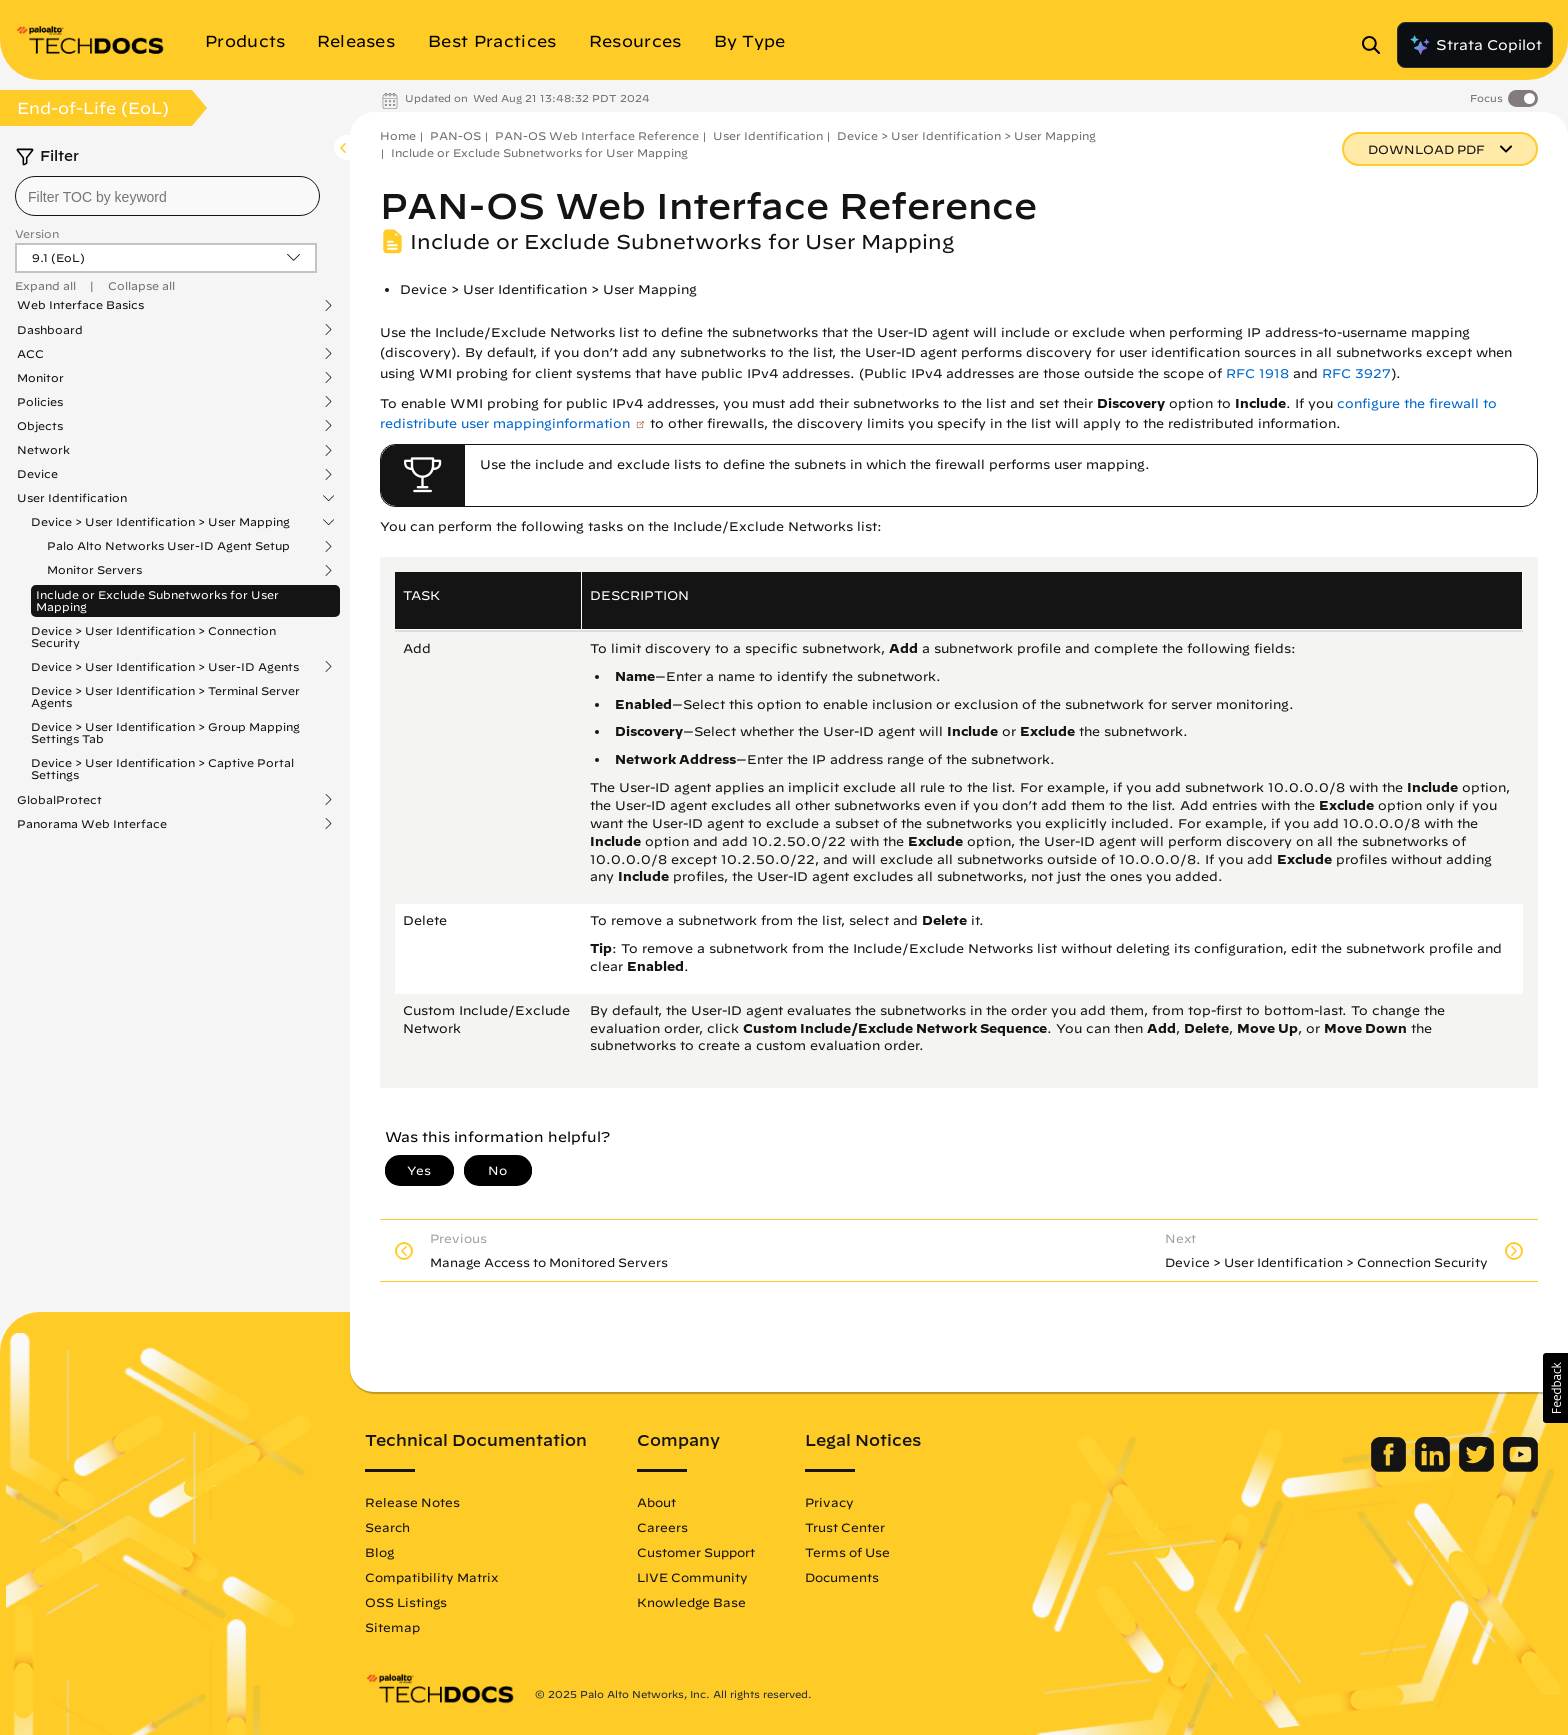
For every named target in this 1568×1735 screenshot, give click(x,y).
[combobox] (167, 196)
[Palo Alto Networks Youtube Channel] (1520, 1467)
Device (37, 474)
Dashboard (50, 330)
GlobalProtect (59, 800)
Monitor (40, 378)
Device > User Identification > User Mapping (160, 522)
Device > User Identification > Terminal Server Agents (165, 696)
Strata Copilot (1475, 45)
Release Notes (412, 1502)
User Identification (72, 498)
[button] (1555, 1388)
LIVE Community (692, 1577)
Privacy (829, 1502)
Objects (40, 426)
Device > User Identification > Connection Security (153, 636)
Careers (662, 1527)
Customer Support (696, 1552)
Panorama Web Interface (92, 824)
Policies (40, 402)
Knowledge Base (691, 1602)
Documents (842, 1577)
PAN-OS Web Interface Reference (597, 135)
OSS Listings (406, 1602)
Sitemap (392, 1627)
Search (387, 1527)
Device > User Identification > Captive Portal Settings (162, 768)
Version (37, 233)
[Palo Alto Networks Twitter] (1478, 1467)
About (656, 1502)
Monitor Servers (94, 570)
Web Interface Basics (80, 305)
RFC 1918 (1257, 373)
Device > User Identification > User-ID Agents (165, 667)
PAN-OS (455, 135)
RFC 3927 (1356, 373)
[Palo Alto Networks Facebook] (1390, 1467)
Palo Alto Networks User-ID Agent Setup (168, 546)
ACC (30, 354)
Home (398, 135)
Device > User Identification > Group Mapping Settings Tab (165, 732)
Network (43, 450)
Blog (379, 1552)
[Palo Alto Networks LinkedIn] (1434, 1467)
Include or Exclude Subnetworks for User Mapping (157, 600)
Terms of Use (847, 1552)
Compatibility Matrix (431, 1577)
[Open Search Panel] (1377, 45)
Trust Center (845, 1527)
